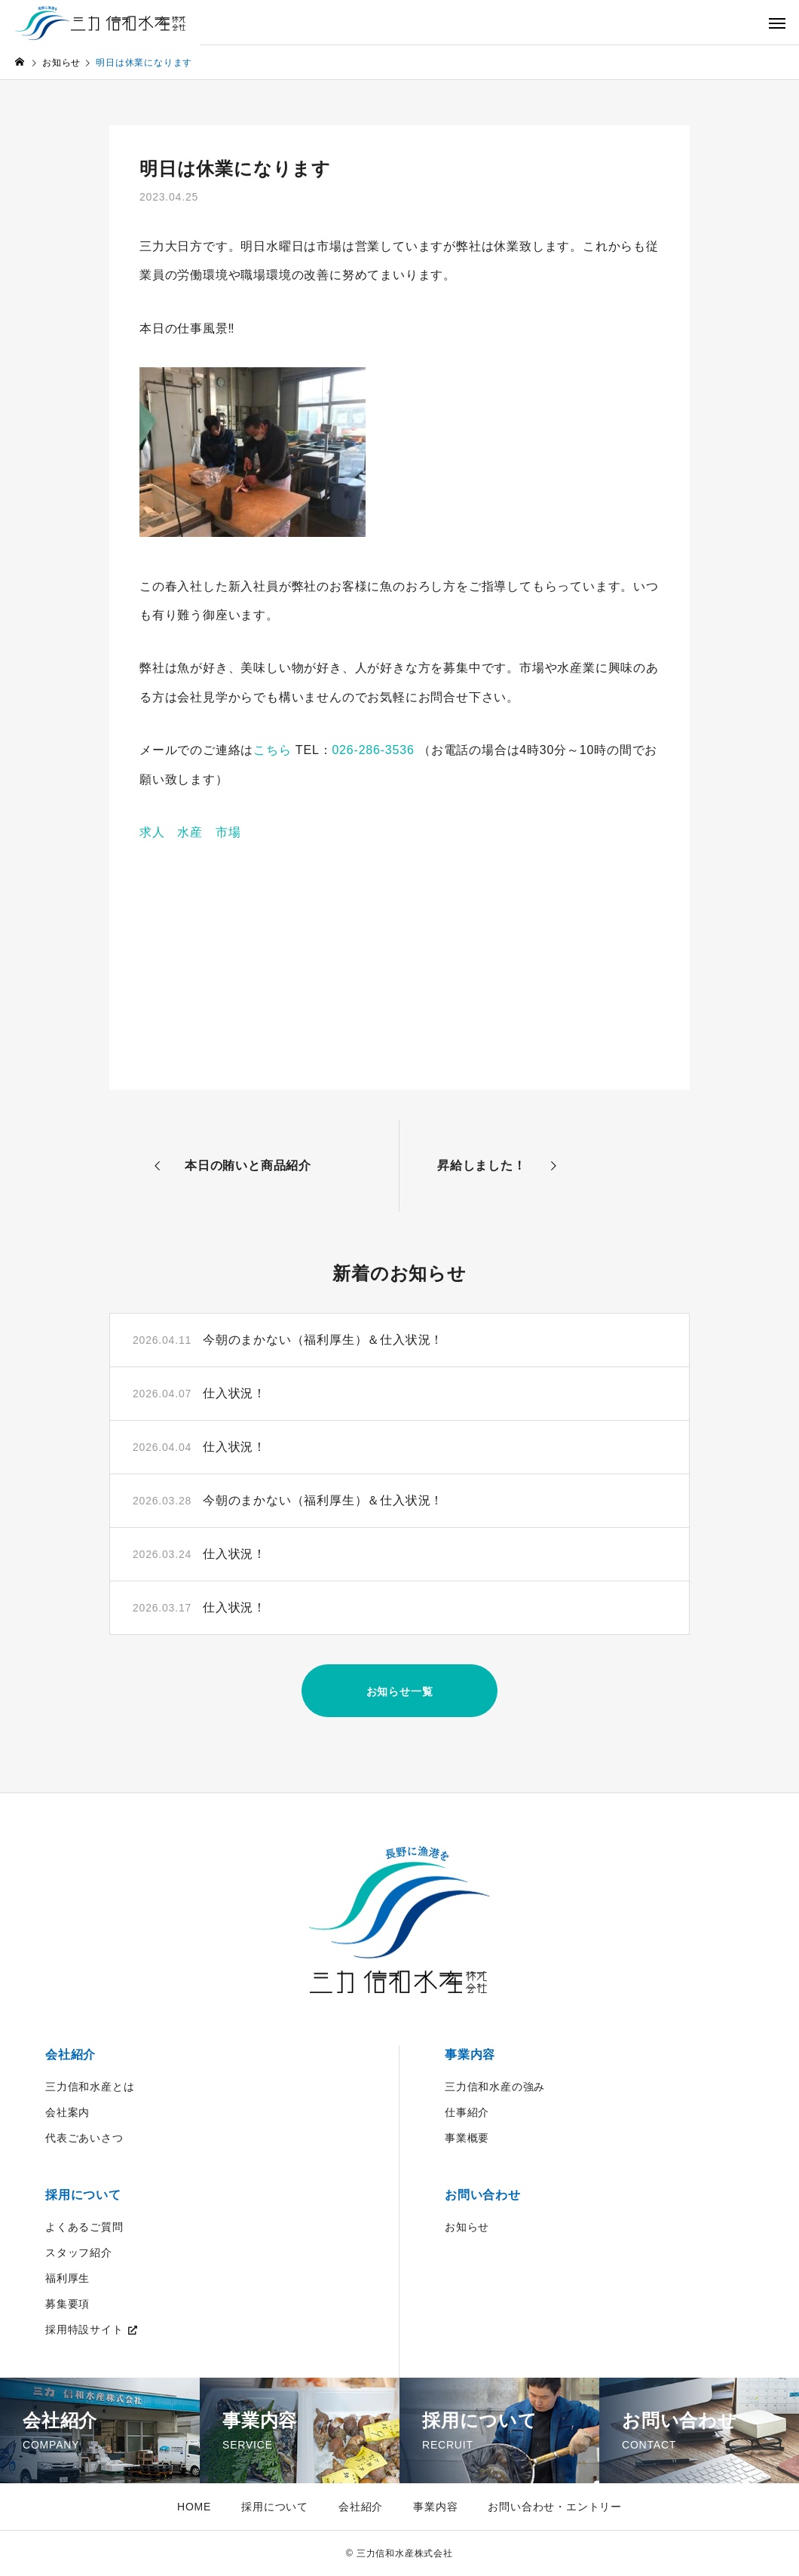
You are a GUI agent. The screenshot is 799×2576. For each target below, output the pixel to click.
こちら (272, 750)
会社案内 (67, 2112)
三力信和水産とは (89, 2087)
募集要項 (67, 2304)
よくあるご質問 (84, 2227)
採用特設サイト (84, 2329)
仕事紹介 (467, 2112)
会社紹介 (70, 2054)
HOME (194, 2507)
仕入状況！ (234, 1393)
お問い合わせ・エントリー (555, 2507)
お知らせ (467, 2227)
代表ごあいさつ (84, 2138)
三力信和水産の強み (495, 2087)
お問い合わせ (483, 2194)
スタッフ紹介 (78, 2252)
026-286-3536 (373, 750)
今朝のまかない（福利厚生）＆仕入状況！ (323, 1339)
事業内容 (470, 2054)
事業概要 (467, 2138)
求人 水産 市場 (189, 832)
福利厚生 (67, 2278)
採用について (83, 2194)
